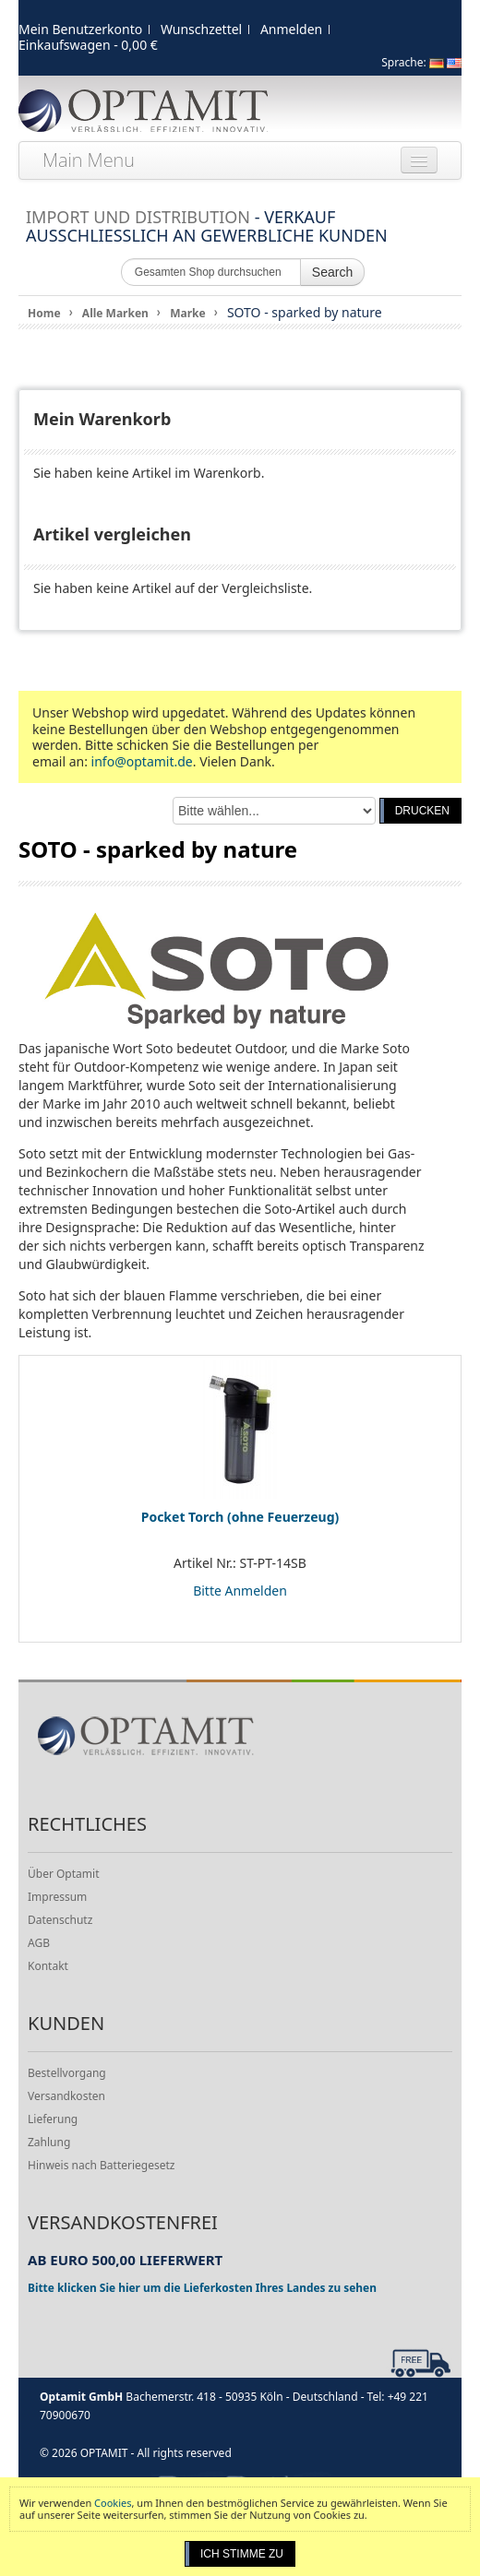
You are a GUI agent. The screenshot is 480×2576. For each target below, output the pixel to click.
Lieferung (53, 2119)
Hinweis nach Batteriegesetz (101, 2165)
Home (44, 313)
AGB (39, 1943)
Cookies (112, 2503)
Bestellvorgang (67, 2073)
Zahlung (49, 2142)
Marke (187, 313)
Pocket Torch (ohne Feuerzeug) (240, 1516)
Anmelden (291, 29)
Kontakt (48, 1966)
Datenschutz (60, 1920)
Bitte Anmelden (240, 1590)
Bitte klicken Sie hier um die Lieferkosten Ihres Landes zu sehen (202, 2287)
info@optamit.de (142, 761)
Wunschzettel (201, 29)
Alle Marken (115, 313)
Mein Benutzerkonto (80, 29)
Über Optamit (63, 1874)
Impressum (57, 1897)
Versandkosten (66, 2096)
